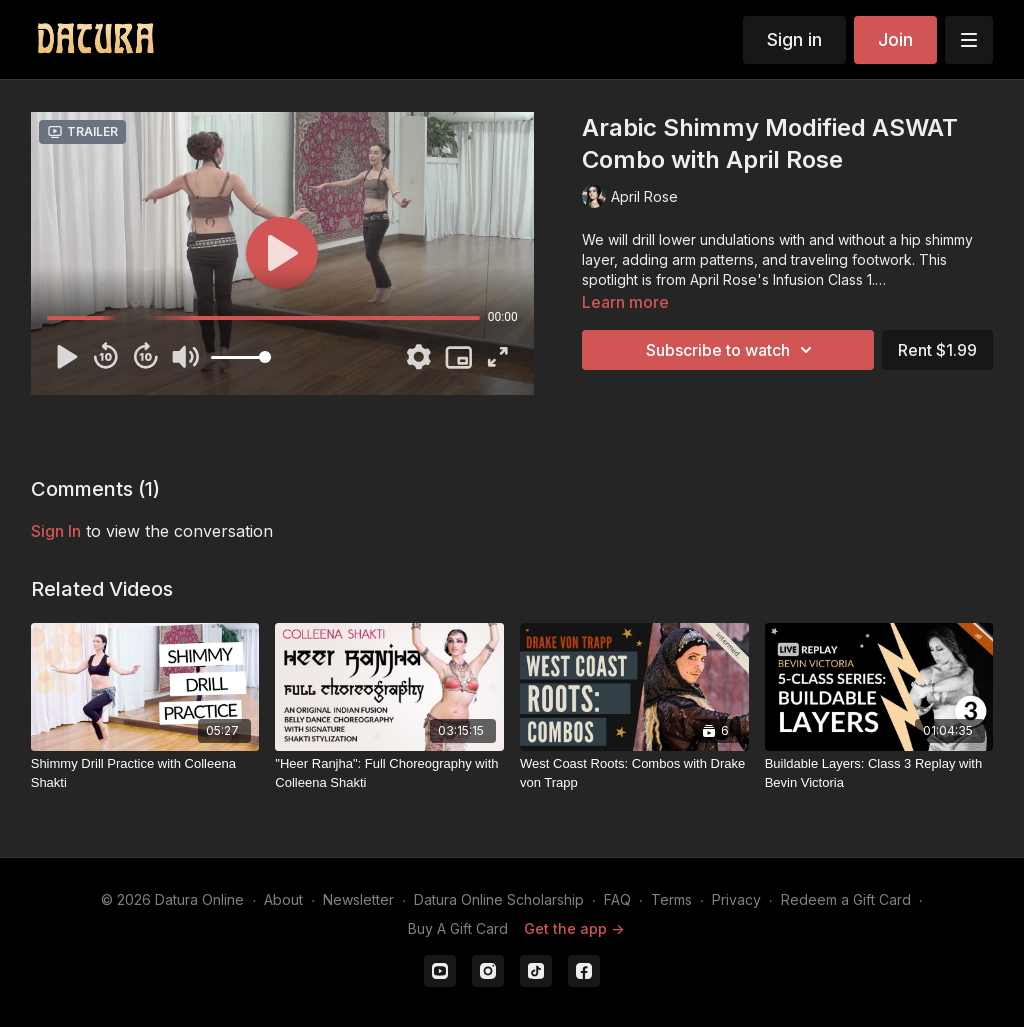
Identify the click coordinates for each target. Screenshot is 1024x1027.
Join (895, 39)
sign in (56, 531)
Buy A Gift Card (458, 928)
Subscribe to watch (732, 350)
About (283, 899)
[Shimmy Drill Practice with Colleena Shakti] (145, 773)
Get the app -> (574, 928)
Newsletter (358, 899)
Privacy (736, 899)
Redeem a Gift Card (846, 899)
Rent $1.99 (937, 350)
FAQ (617, 899)
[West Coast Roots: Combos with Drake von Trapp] (634, 773)
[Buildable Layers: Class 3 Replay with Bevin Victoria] (879, 773)
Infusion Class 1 (822, 279)
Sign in (794, 39)
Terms (671, 899)
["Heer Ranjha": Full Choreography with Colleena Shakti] (389, 773)
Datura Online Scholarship (499, 899)
